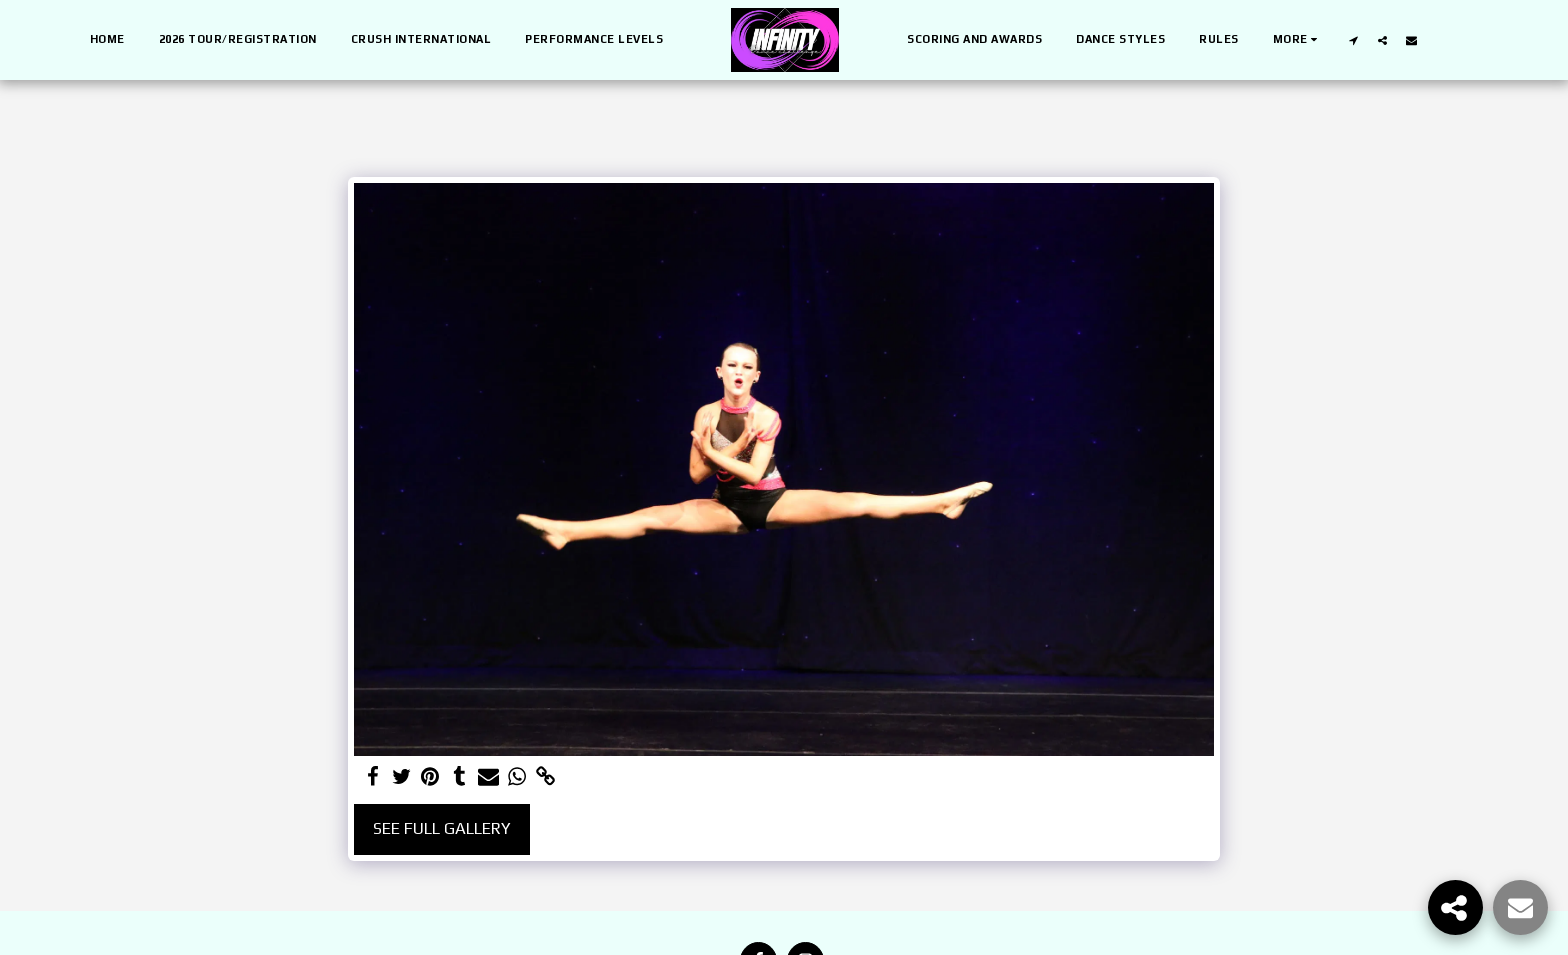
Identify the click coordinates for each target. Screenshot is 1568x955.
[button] (1353, 40)
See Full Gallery (442, 828)
